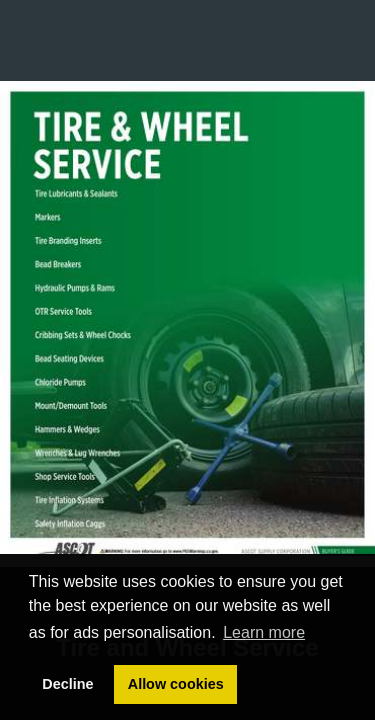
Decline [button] (67, 684)
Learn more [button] (264, 632)
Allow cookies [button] (176, 684)
